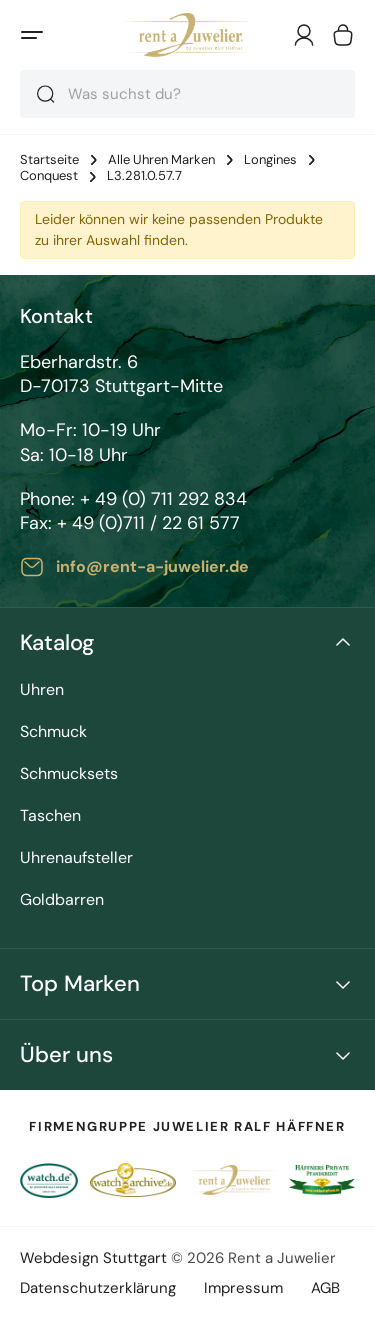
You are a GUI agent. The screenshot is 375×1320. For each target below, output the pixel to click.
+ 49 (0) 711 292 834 (163, 499)
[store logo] (187, 35)
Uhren (42, 690)
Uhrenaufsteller (76, 858)
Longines (270, 160)
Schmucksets (69, 774)
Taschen (50, 816)
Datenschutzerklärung (98, 1288)
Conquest (49, 176)
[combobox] (187, 94)
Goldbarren (62, 900)
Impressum (243, 1288)
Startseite (49, 160)
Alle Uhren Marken (161, 160)
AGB (325, 1288)
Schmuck (53, 732)
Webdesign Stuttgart (93, 1258)
